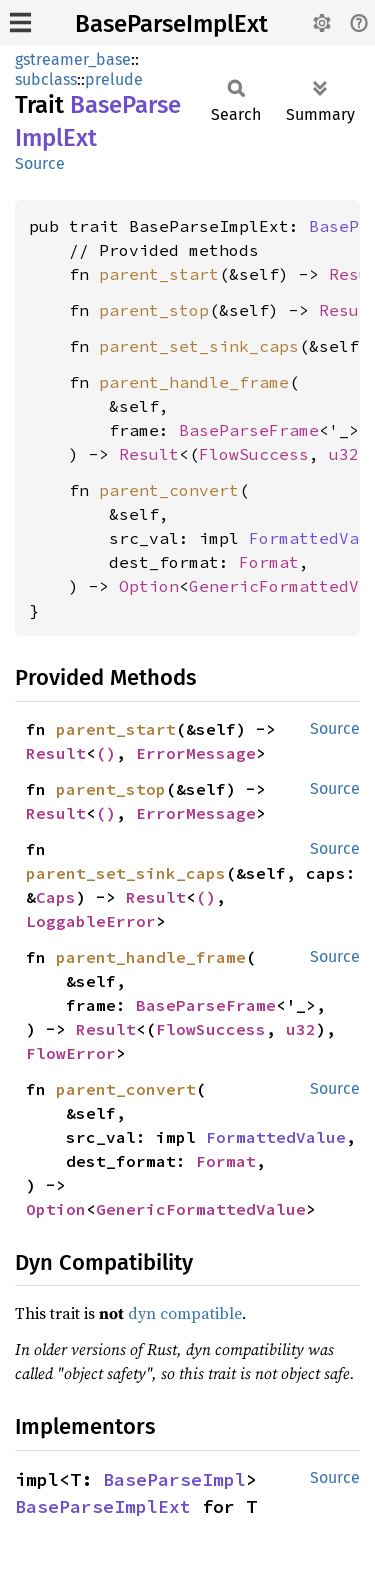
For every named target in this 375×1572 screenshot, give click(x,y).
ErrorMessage (196, 753)
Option (149, 586)
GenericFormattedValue (201, 1209)
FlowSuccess (254, 454)
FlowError (71, 1053)
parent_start (159, 274)
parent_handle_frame (194, 382)
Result (149, 454)
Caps (56, 897)
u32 (344, 454)
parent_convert (169, 490)
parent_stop (154, 310)
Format (269, 562)
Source (40, 163)
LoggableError (91, 921)
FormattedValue (276, 1137)
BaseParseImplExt (171, 24)
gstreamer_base (73, 59)
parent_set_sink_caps (199, 346)
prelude (114, 79)
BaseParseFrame (249, 430)
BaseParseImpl (174, 1479)
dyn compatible (185, 1313)
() (106, 753)
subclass (46, 79)
